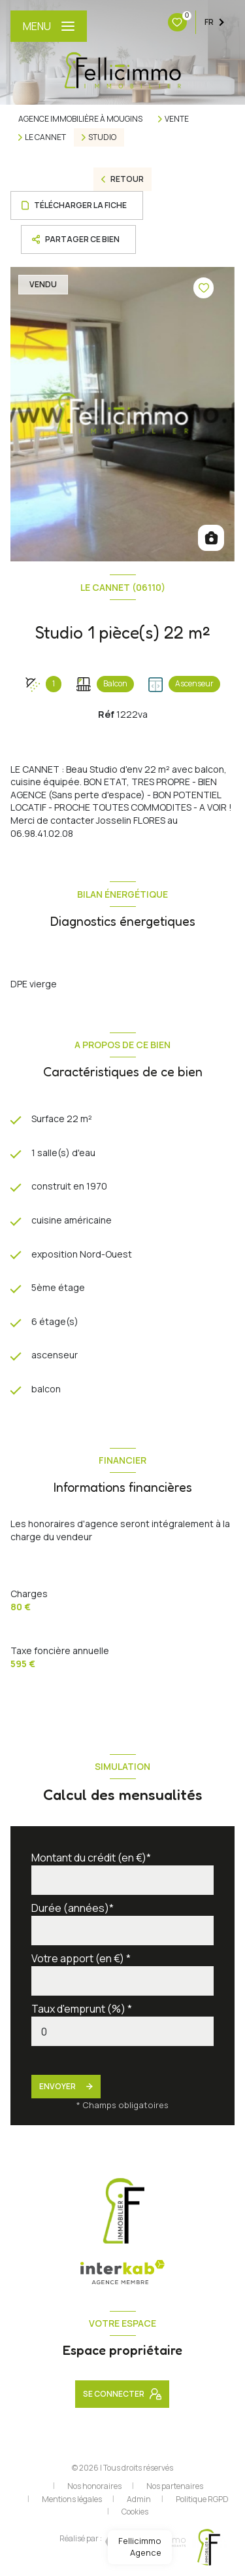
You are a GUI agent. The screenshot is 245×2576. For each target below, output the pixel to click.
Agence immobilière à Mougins (80, 118)
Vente (177, 119)
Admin (139, 2499)
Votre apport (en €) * (81, 1958)
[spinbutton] (122, 2031)
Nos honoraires (94, 2486)
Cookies (135, 2511)
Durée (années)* (72, 1908)
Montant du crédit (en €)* (91, 1857)
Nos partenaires (174, 2486)
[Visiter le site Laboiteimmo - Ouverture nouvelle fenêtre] (144, 2541)
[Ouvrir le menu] (48, 26)
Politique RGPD (202, 2499)
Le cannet (45, 137)
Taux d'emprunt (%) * (81, 2009)
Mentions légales (72, 2499)
